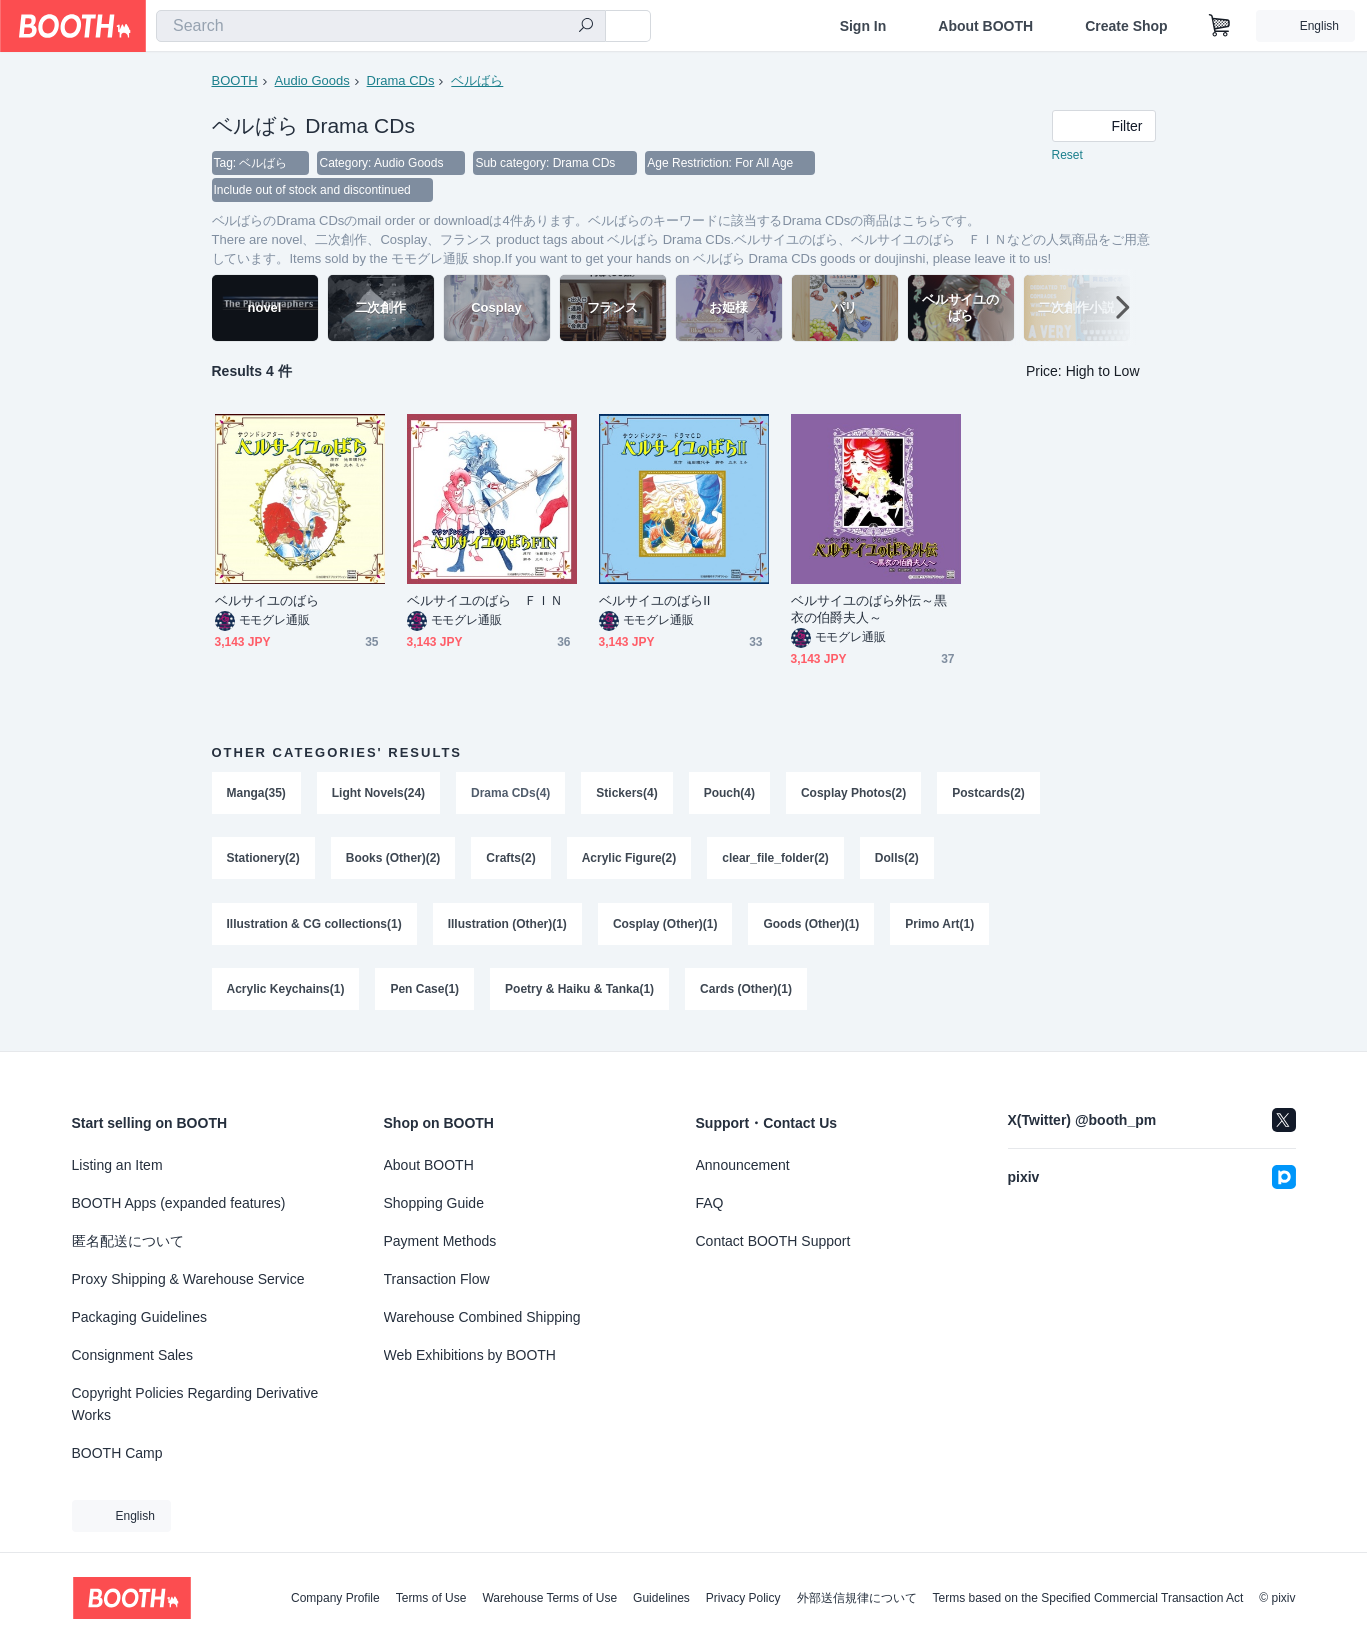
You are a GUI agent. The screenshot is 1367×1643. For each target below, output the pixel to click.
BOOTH (235, 80)
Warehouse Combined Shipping (482, 1317)
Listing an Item (117, 1165)
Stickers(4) (627, 795)
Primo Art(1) (940, 927)
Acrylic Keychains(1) (286, 993)
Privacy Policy (743, 1598)
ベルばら (477, 80)
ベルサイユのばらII (655, 602)
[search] (586, 27)
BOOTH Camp (117, 1453)
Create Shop (1126, 26)
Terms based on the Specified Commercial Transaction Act (1088, 1598)
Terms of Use (431, 1598)
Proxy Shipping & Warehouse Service (188, 1279)
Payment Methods (440, 1241)
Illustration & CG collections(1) (314, 927)
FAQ (710, 1203)
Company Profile (335, 1598)
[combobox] (381, 26)
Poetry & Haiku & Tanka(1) (579, 993)
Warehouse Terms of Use (549, 1598)
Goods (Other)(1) (812, 927)
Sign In (863, 26)
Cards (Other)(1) (746, 993)
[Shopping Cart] (1220, 26)
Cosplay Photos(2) (853, 795)
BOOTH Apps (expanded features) (179, 1203)
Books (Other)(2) (393, 861)
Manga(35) (256, 795)
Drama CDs (401, 80)
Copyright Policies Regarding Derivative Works (195, 1404)
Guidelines (661, 1598)
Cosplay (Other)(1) (665, 927)
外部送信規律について (857, 1598)
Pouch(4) (729, 795)
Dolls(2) (897, 861)
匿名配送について (128, 1241)
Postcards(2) (989, 795)
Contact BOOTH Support (773, 1241)
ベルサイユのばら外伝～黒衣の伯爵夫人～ (869, 611)
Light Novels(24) (378, 795)
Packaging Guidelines (139, 1317)
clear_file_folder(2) (776, 861)
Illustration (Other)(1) (507, 927)
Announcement (743, 1165)
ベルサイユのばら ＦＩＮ (485, 602)
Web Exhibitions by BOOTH (470, 1355)
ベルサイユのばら (267, 602)
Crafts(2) (511, 861)
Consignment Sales (132, 1355)
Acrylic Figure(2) (629, 861)
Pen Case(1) (425, 993)
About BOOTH (985, 26)
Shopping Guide (434, 1203)
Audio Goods (312, 80)
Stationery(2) (263, 861)
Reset (1067, 156)
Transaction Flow (437, 1279)
